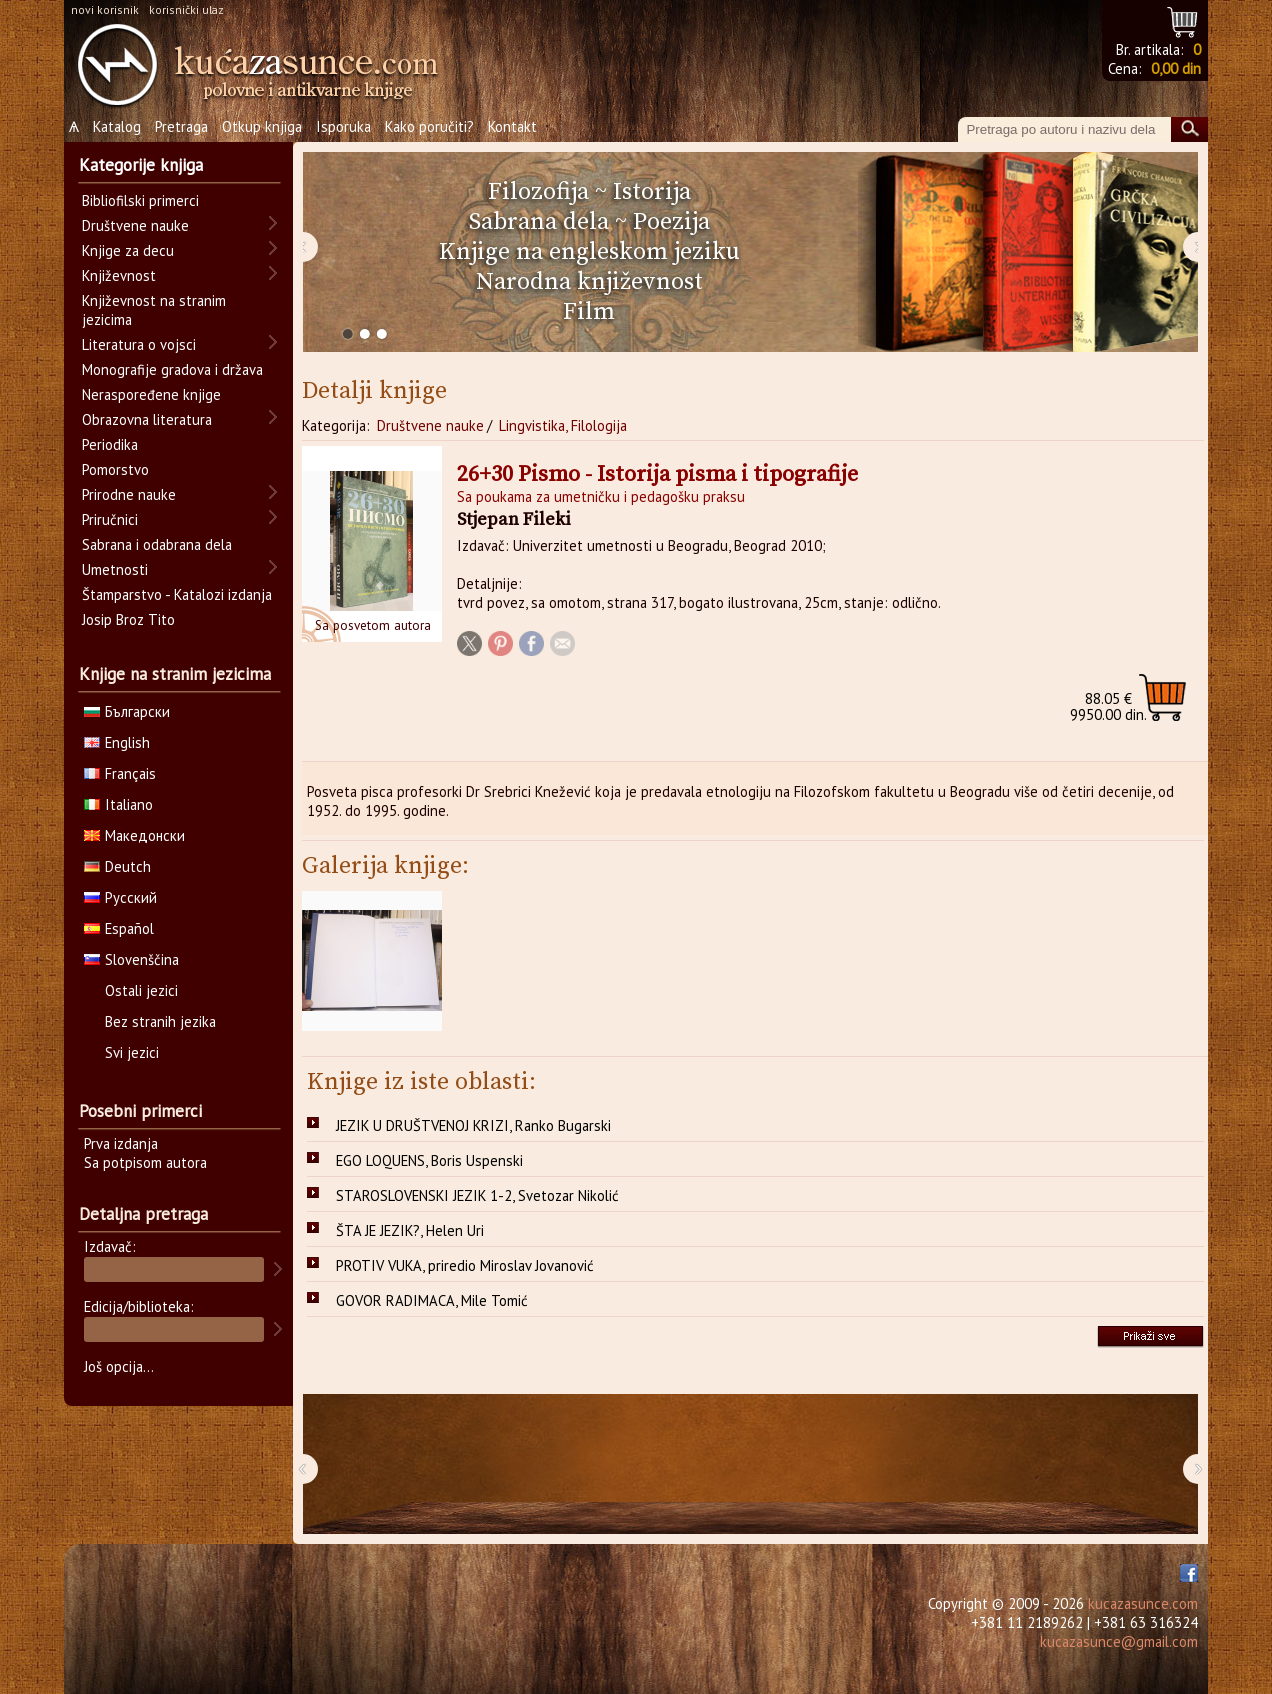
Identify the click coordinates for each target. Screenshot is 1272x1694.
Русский (120, 897)
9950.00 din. (1108, 706)
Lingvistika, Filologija (563, 425)
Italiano (118, 804)
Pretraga (181, 126)
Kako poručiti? (429, 126)
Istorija (652, 192)
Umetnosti (115, 569)
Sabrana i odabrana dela (157, 544)
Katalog (117, 126)
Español (119, 928)
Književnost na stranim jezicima (154, 310)
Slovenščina (131, 959)
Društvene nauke (430, 425)
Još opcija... (119, 1366)
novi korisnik (105, 9)
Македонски (134, 835)
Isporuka (343, 126)
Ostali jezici (141, 990)
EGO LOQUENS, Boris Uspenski (429, 1160)
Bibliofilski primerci (140, 200)
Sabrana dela (539, 222)
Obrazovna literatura (147, 419)
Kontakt (512, 126)
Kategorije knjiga (141, 165)
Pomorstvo (115, 469)
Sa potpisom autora (145, 1162)
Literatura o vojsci (139, 344)
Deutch (117, 866)
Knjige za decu (128, 250)
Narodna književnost (589, 282)
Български (127, 711)
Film (589, 312)
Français (120, 773)
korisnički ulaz (186, 9)
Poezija (671, 222)
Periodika (110, 444)
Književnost (119, 275)
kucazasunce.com (1143, 1603)
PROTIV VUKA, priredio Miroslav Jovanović (465, 1265)
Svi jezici (132, 1052)
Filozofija (538, 192)
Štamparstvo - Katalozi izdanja (177, 594)
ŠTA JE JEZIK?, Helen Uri (410, 1230)
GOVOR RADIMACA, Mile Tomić (432, 1300)
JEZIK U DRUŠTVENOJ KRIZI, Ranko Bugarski (473, 1125)
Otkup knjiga (262, 126)
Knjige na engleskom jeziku (589, 252)
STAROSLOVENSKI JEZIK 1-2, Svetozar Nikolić (477, 1195)
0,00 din (1176, 68)
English (117, 742)
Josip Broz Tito (128, 619)
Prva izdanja (121, 1143)
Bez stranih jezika (160, 1021)
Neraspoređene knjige (151, 394)
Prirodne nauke (129, 494)
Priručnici (110, 519)
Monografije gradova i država (172, 369)
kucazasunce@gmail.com (1119, 1641)
